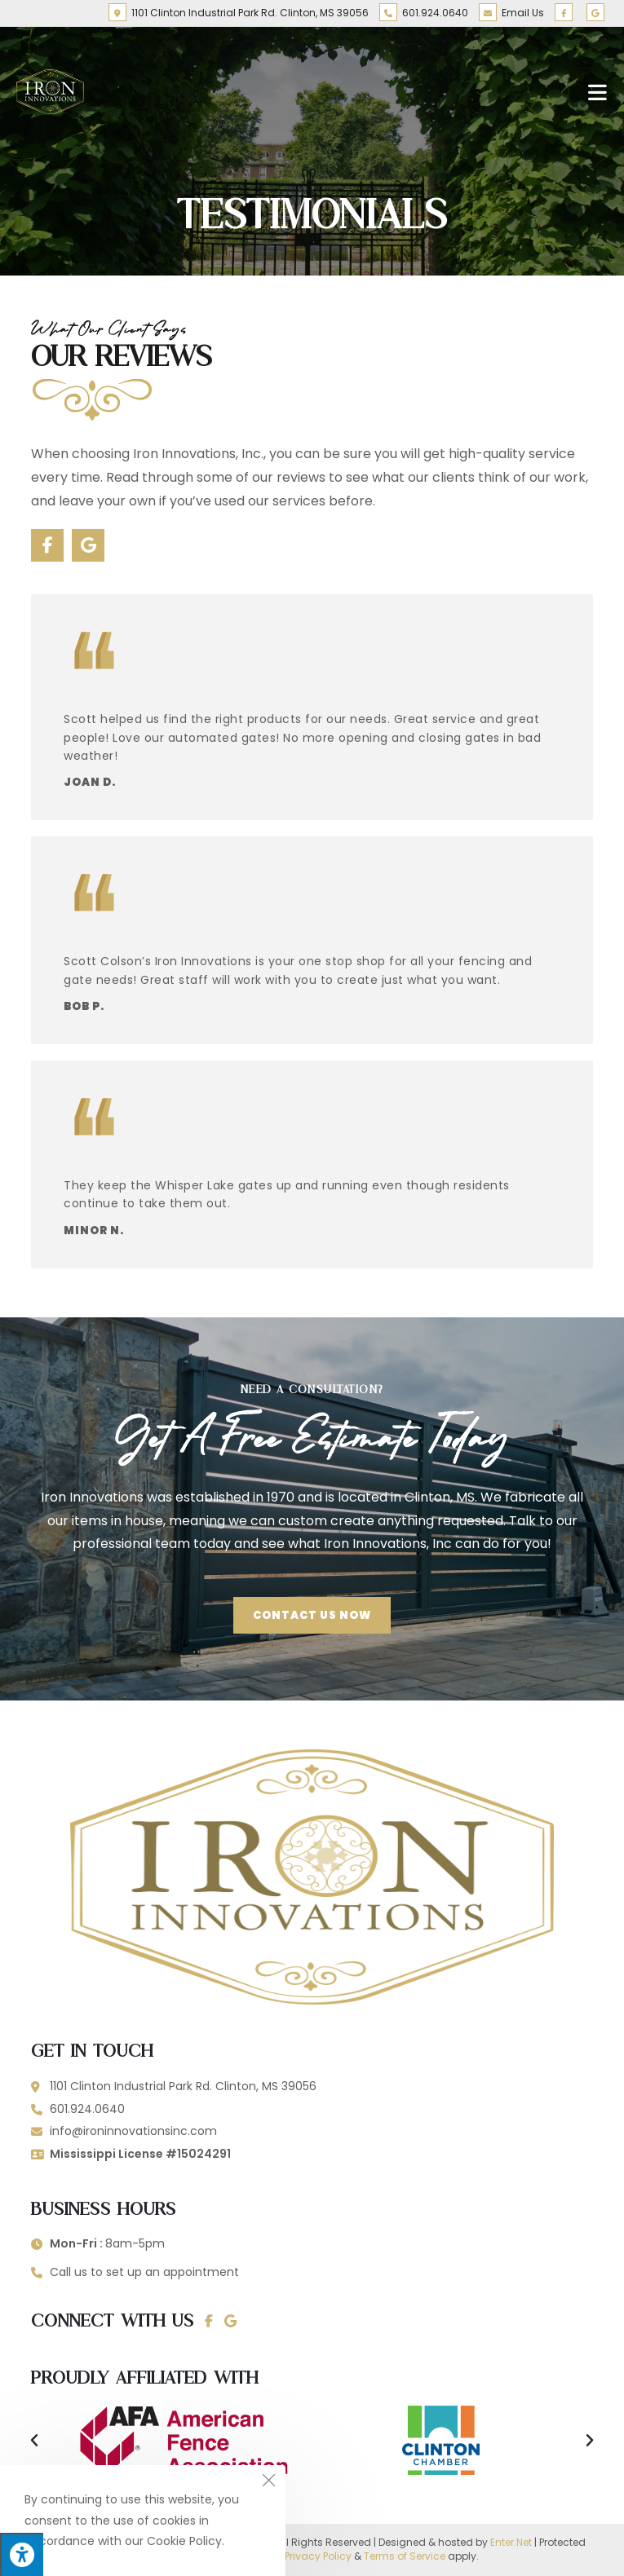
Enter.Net (511, 2542)
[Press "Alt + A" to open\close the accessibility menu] (21, 2554)
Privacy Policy (318, 2556)
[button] (34, 2441)
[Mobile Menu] (598, 91)
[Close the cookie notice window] (268, 2482)
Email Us (511, 13)
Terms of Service (404, 2556)
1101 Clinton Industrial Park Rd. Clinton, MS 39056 (238, 13)
